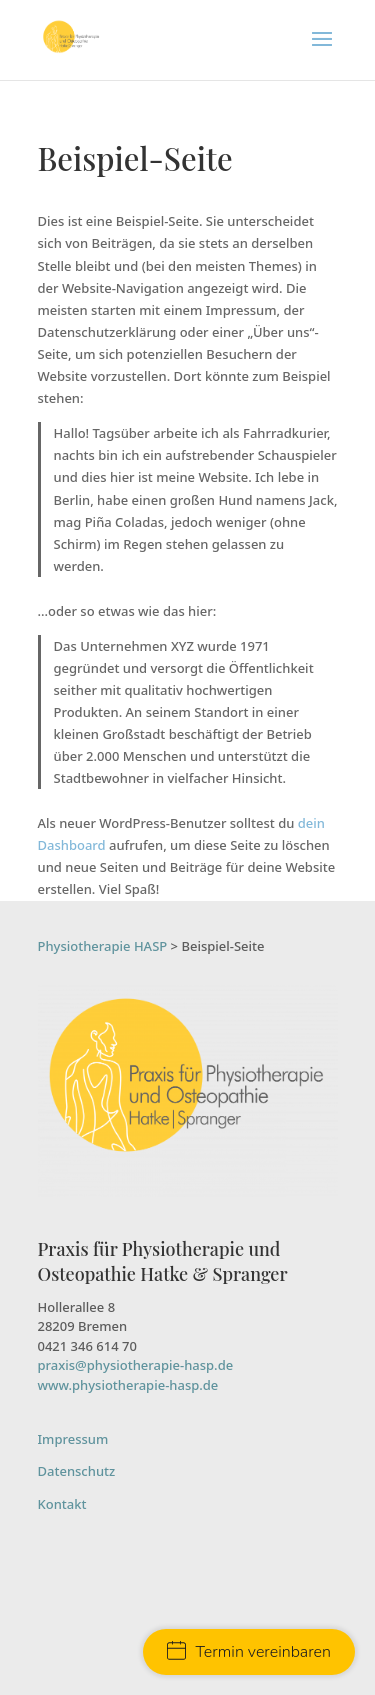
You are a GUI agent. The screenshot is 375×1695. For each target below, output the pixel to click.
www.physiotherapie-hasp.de (128, 1385)
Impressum (73, 1439)
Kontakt (62, 1504)
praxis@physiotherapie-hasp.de (136, 1365)
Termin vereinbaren (249, 1652)
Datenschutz (77, 1471)
